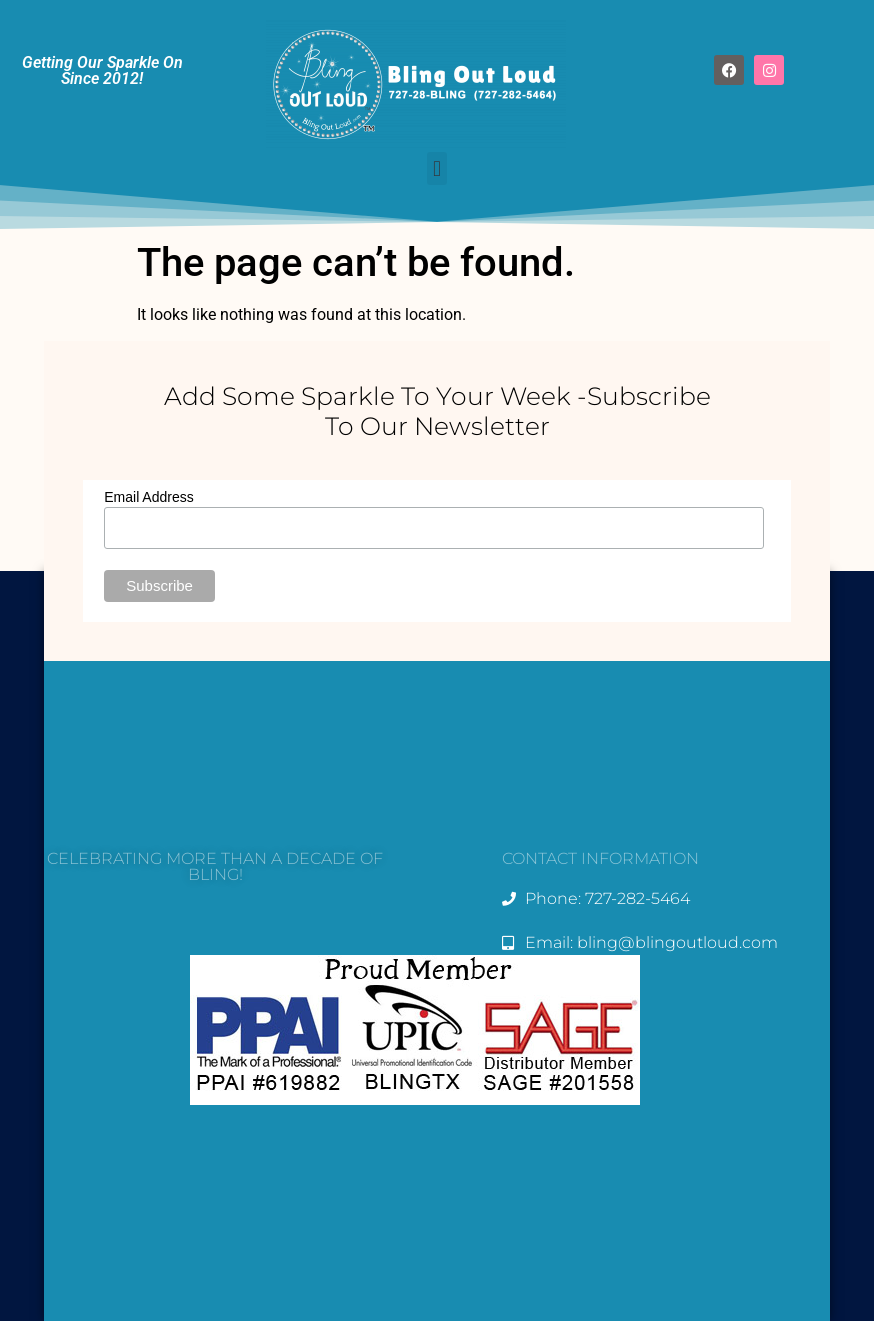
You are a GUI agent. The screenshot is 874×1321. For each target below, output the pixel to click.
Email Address (148, 497)
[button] (436, 168)
